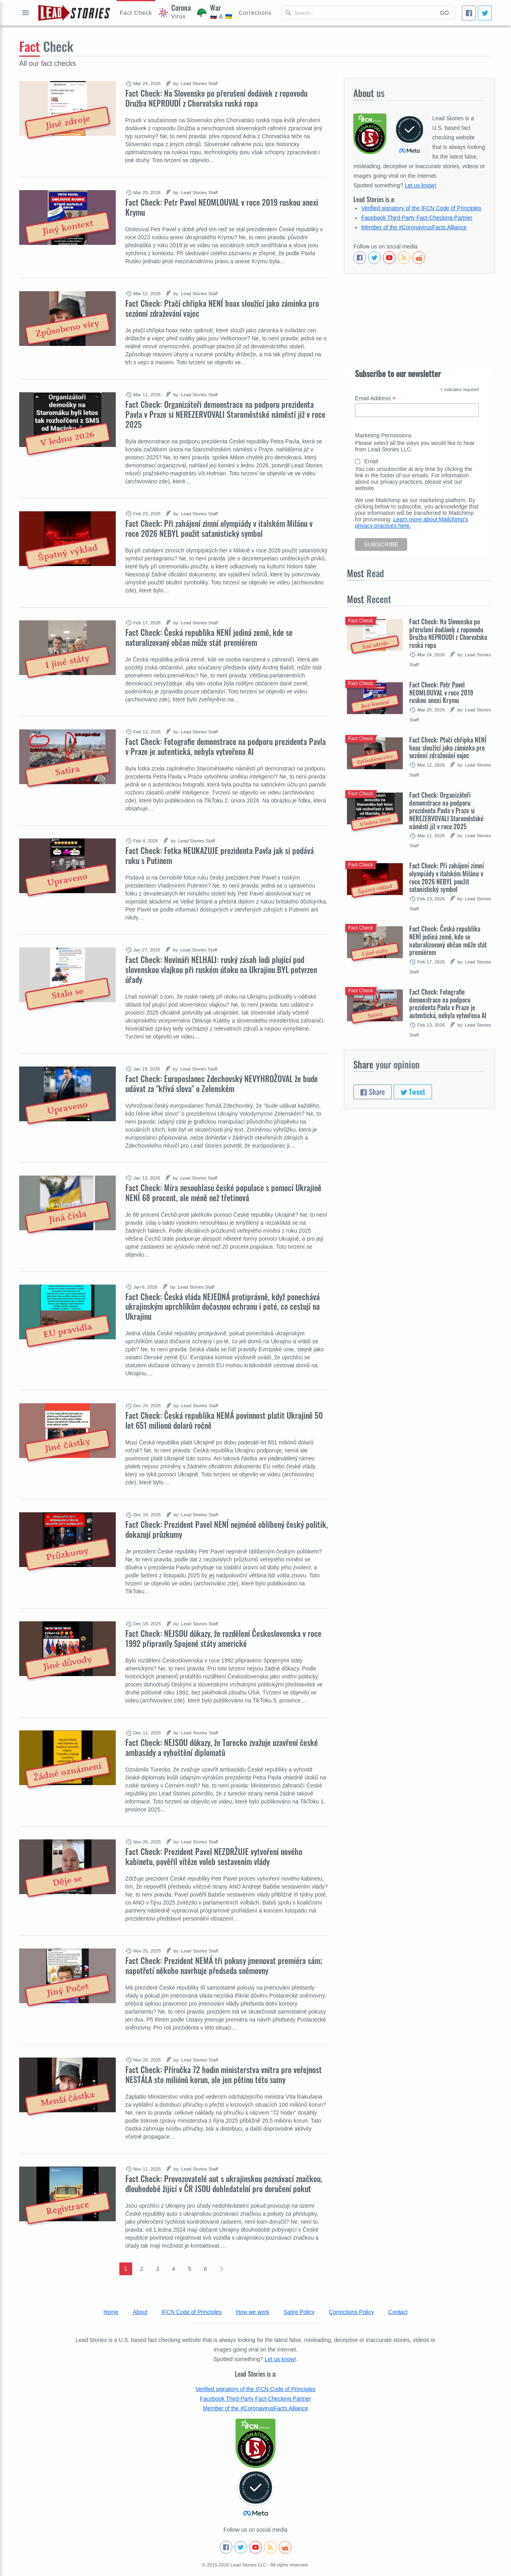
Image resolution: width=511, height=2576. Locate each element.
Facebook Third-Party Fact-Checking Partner (416, 218)
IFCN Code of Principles (192, 2312)
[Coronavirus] (174, 13)
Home (110, 2312)
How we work (252, 2312)
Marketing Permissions (383, 435)
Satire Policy (299, 2312)
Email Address (375, 398)
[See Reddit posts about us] (418, 257)
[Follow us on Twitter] (374, 257)
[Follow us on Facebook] (359, 257)
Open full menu (25, 13)
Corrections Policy (351, 2312)
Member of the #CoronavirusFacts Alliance (414, 227)
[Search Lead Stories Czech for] (358, 12)
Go (444, 13)
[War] (215, 13)
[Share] (469, 13)
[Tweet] (485, 13)
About (140, 2312)
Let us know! (420, 185)
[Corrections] (255, 13)
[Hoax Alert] (136, 13)
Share (372, 1091)
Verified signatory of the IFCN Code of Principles (421, 208)
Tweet (413, 1091)
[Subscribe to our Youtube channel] (389, 257)
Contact (398, 2312)
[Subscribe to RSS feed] (404, 257)
